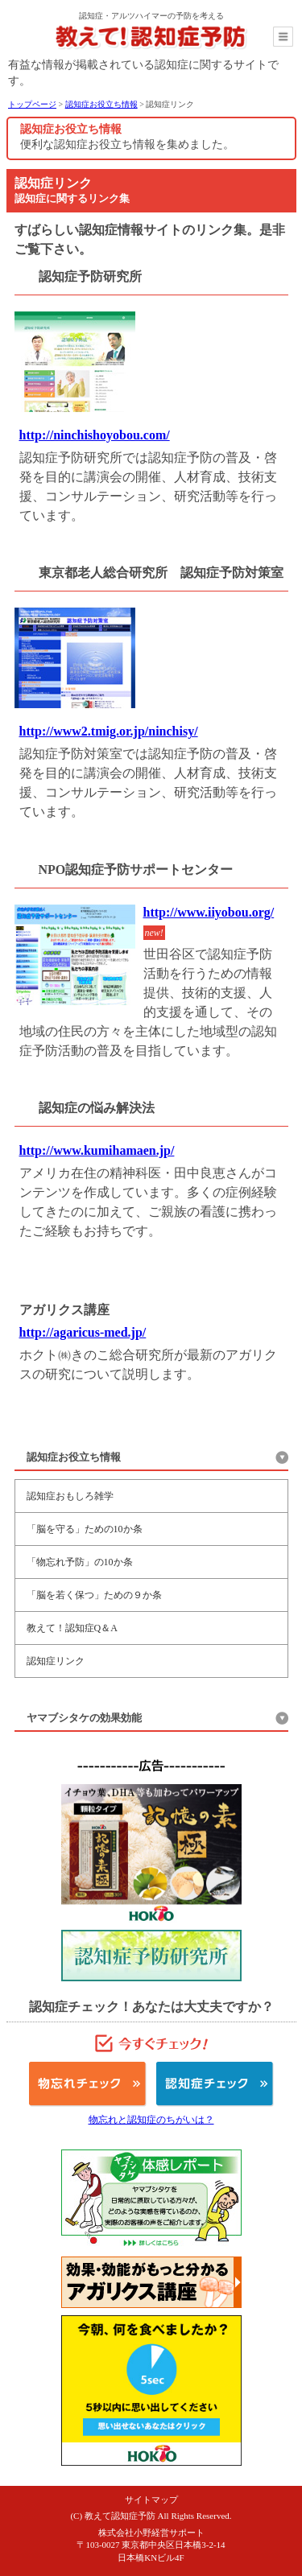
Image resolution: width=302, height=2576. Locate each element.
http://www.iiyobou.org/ (209, 912)
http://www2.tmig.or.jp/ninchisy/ (108, 731)
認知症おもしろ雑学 (70, 1496)
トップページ (32, 104)
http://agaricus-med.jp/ (83, 1332)
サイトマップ (151, 2499)
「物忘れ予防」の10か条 (80, 1562)
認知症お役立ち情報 (101, 104)
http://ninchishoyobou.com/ (94, 435)
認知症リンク (56, 1661)
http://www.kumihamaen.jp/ (97, 1150)
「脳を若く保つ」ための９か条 (94, 1595)
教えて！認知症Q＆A (72, 1628)
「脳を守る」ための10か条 (85, 1529)
